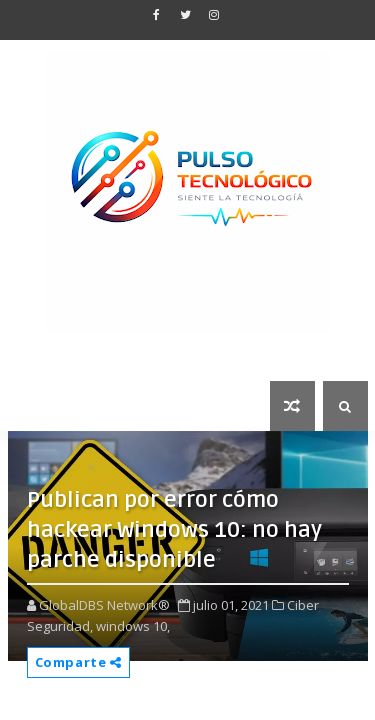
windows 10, (133, 626)
